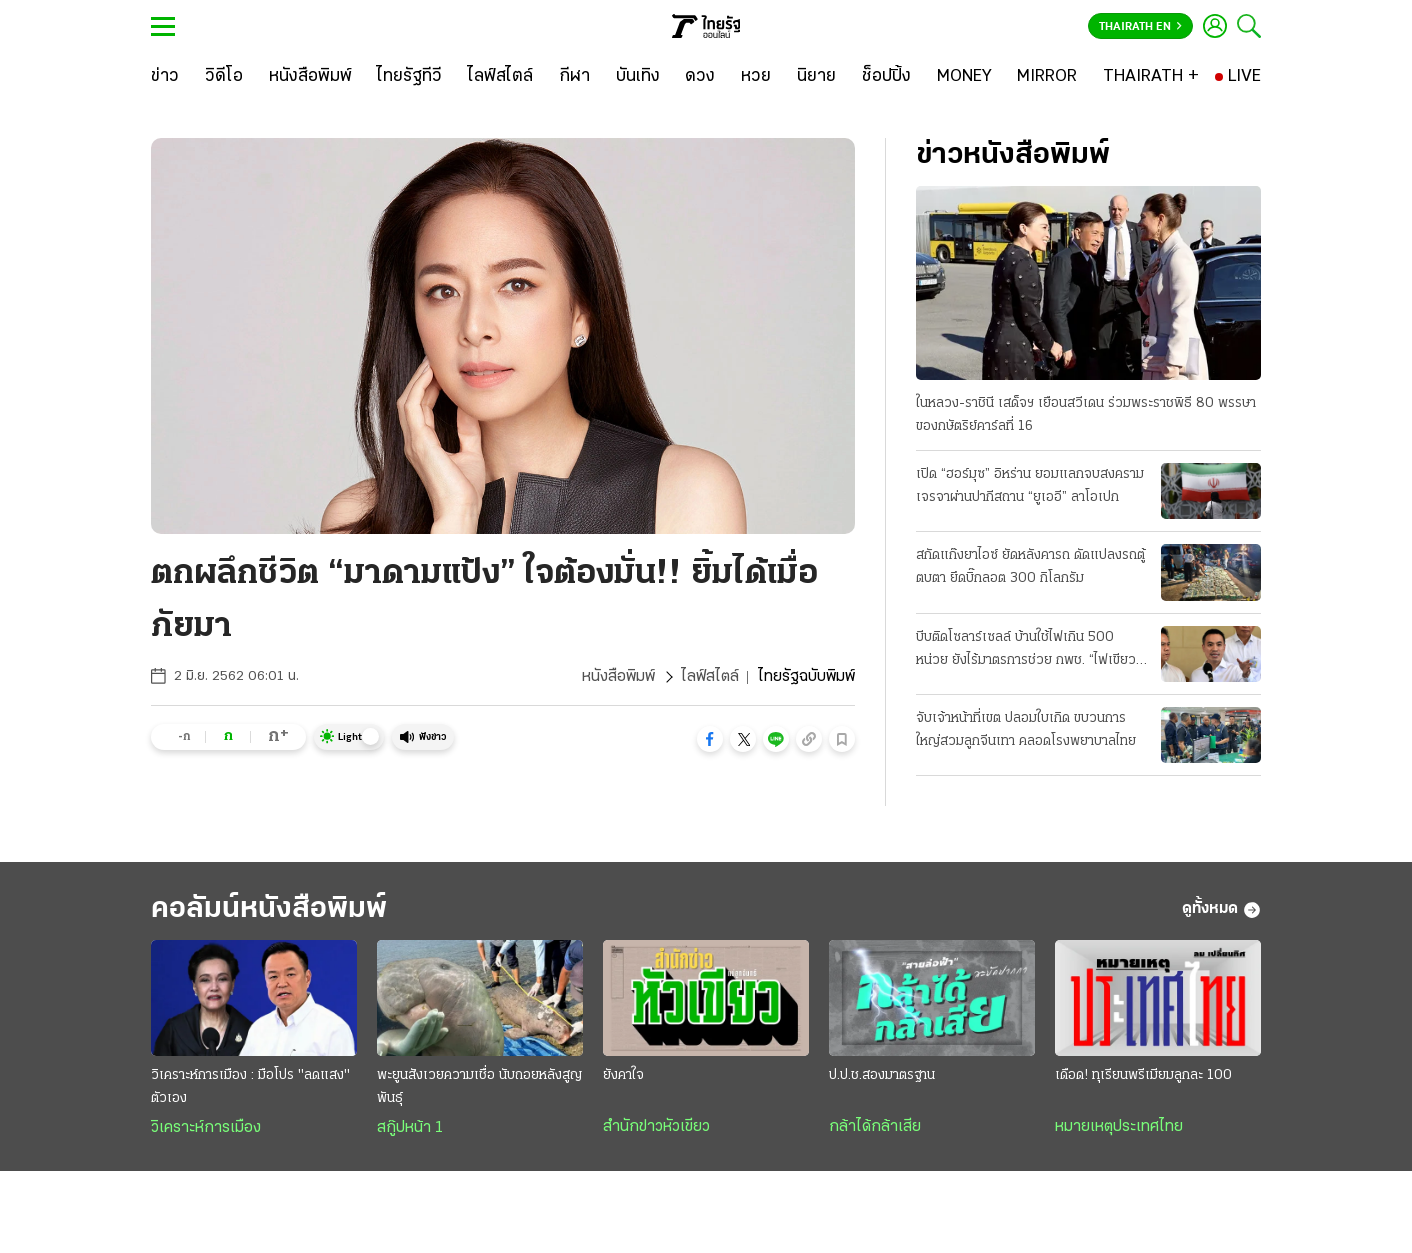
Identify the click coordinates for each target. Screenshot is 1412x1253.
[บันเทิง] (638, 77)
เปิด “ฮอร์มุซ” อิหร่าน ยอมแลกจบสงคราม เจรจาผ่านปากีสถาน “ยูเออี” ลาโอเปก (1030, 486)
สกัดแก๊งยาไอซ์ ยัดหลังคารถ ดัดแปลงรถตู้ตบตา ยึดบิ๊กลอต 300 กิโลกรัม (1030, 567)
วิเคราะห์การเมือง (206, 1128)
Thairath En (1140, 27)
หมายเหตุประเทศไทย (1119, 1127)
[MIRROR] (1047, 77)
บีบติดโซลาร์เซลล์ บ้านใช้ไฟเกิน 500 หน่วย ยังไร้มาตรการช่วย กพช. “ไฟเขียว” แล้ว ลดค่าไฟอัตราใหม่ (1028, 651)
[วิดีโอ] (224, 77)
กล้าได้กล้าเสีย (875, 1127)
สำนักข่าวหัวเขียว (656, 1127)
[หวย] (756, 77)
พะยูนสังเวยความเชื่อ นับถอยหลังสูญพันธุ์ (479, 1087)
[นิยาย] (816, 77)
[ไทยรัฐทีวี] (409, 77)
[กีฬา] (574, 77)
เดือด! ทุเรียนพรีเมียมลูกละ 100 (1143, 1075)
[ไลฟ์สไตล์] (500, 77)
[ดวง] (700, 77)
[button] (710, 739)
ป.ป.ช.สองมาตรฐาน (882, 1075)
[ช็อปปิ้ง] (886, 77)
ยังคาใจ (623, 1075)
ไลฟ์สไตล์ (710, 677)
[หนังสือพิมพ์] (310, 77)
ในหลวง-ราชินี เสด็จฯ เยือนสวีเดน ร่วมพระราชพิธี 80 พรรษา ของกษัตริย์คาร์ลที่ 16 (1086, 415)
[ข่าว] (165, 77)
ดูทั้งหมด (1221, 910)
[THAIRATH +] (1151, 77)
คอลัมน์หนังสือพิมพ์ (269, 909)
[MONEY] (964, 77)
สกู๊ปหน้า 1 (410, 1128)
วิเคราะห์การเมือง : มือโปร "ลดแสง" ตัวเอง (250, 1087)
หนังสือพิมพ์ (618, 677)
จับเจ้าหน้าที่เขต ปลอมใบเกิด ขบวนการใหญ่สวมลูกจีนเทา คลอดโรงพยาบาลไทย (1026, 730)
